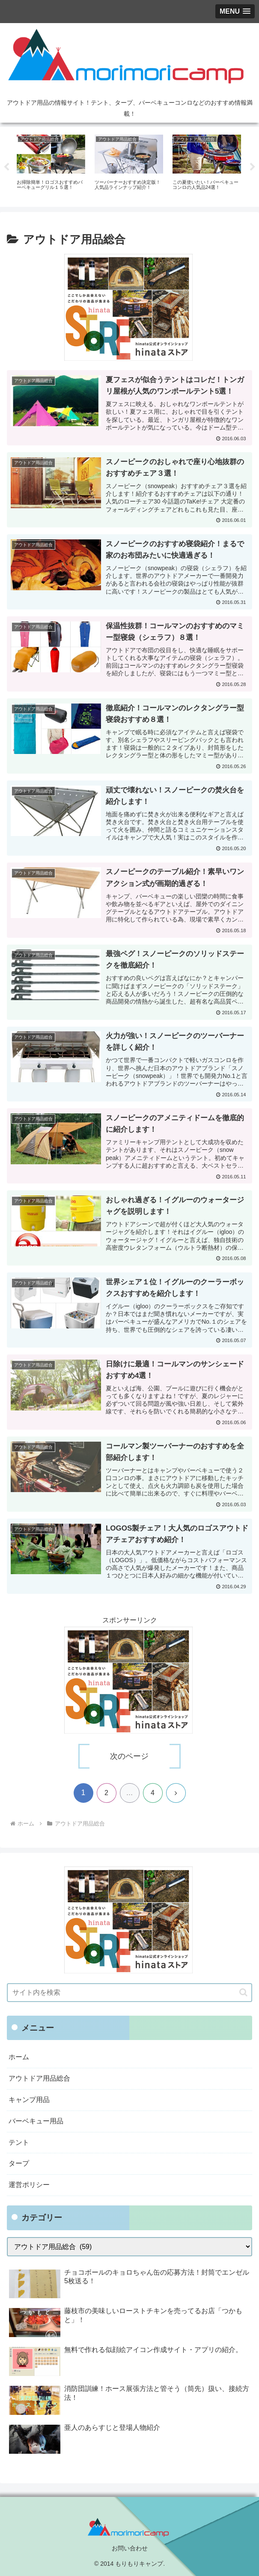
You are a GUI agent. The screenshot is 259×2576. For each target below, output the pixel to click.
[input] (129, 1992)
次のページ (129, 1756)
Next (252, 167)
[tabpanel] (51, 165)
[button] (243, 1992)
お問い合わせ (130, 2548)
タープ (19, 2163)
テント (19, 2142)
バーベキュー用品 (36, 2121)
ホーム (19, 2057)
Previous (6, 167)
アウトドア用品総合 (39, 2078)
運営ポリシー (29, 2184)
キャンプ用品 (29, 2099)
